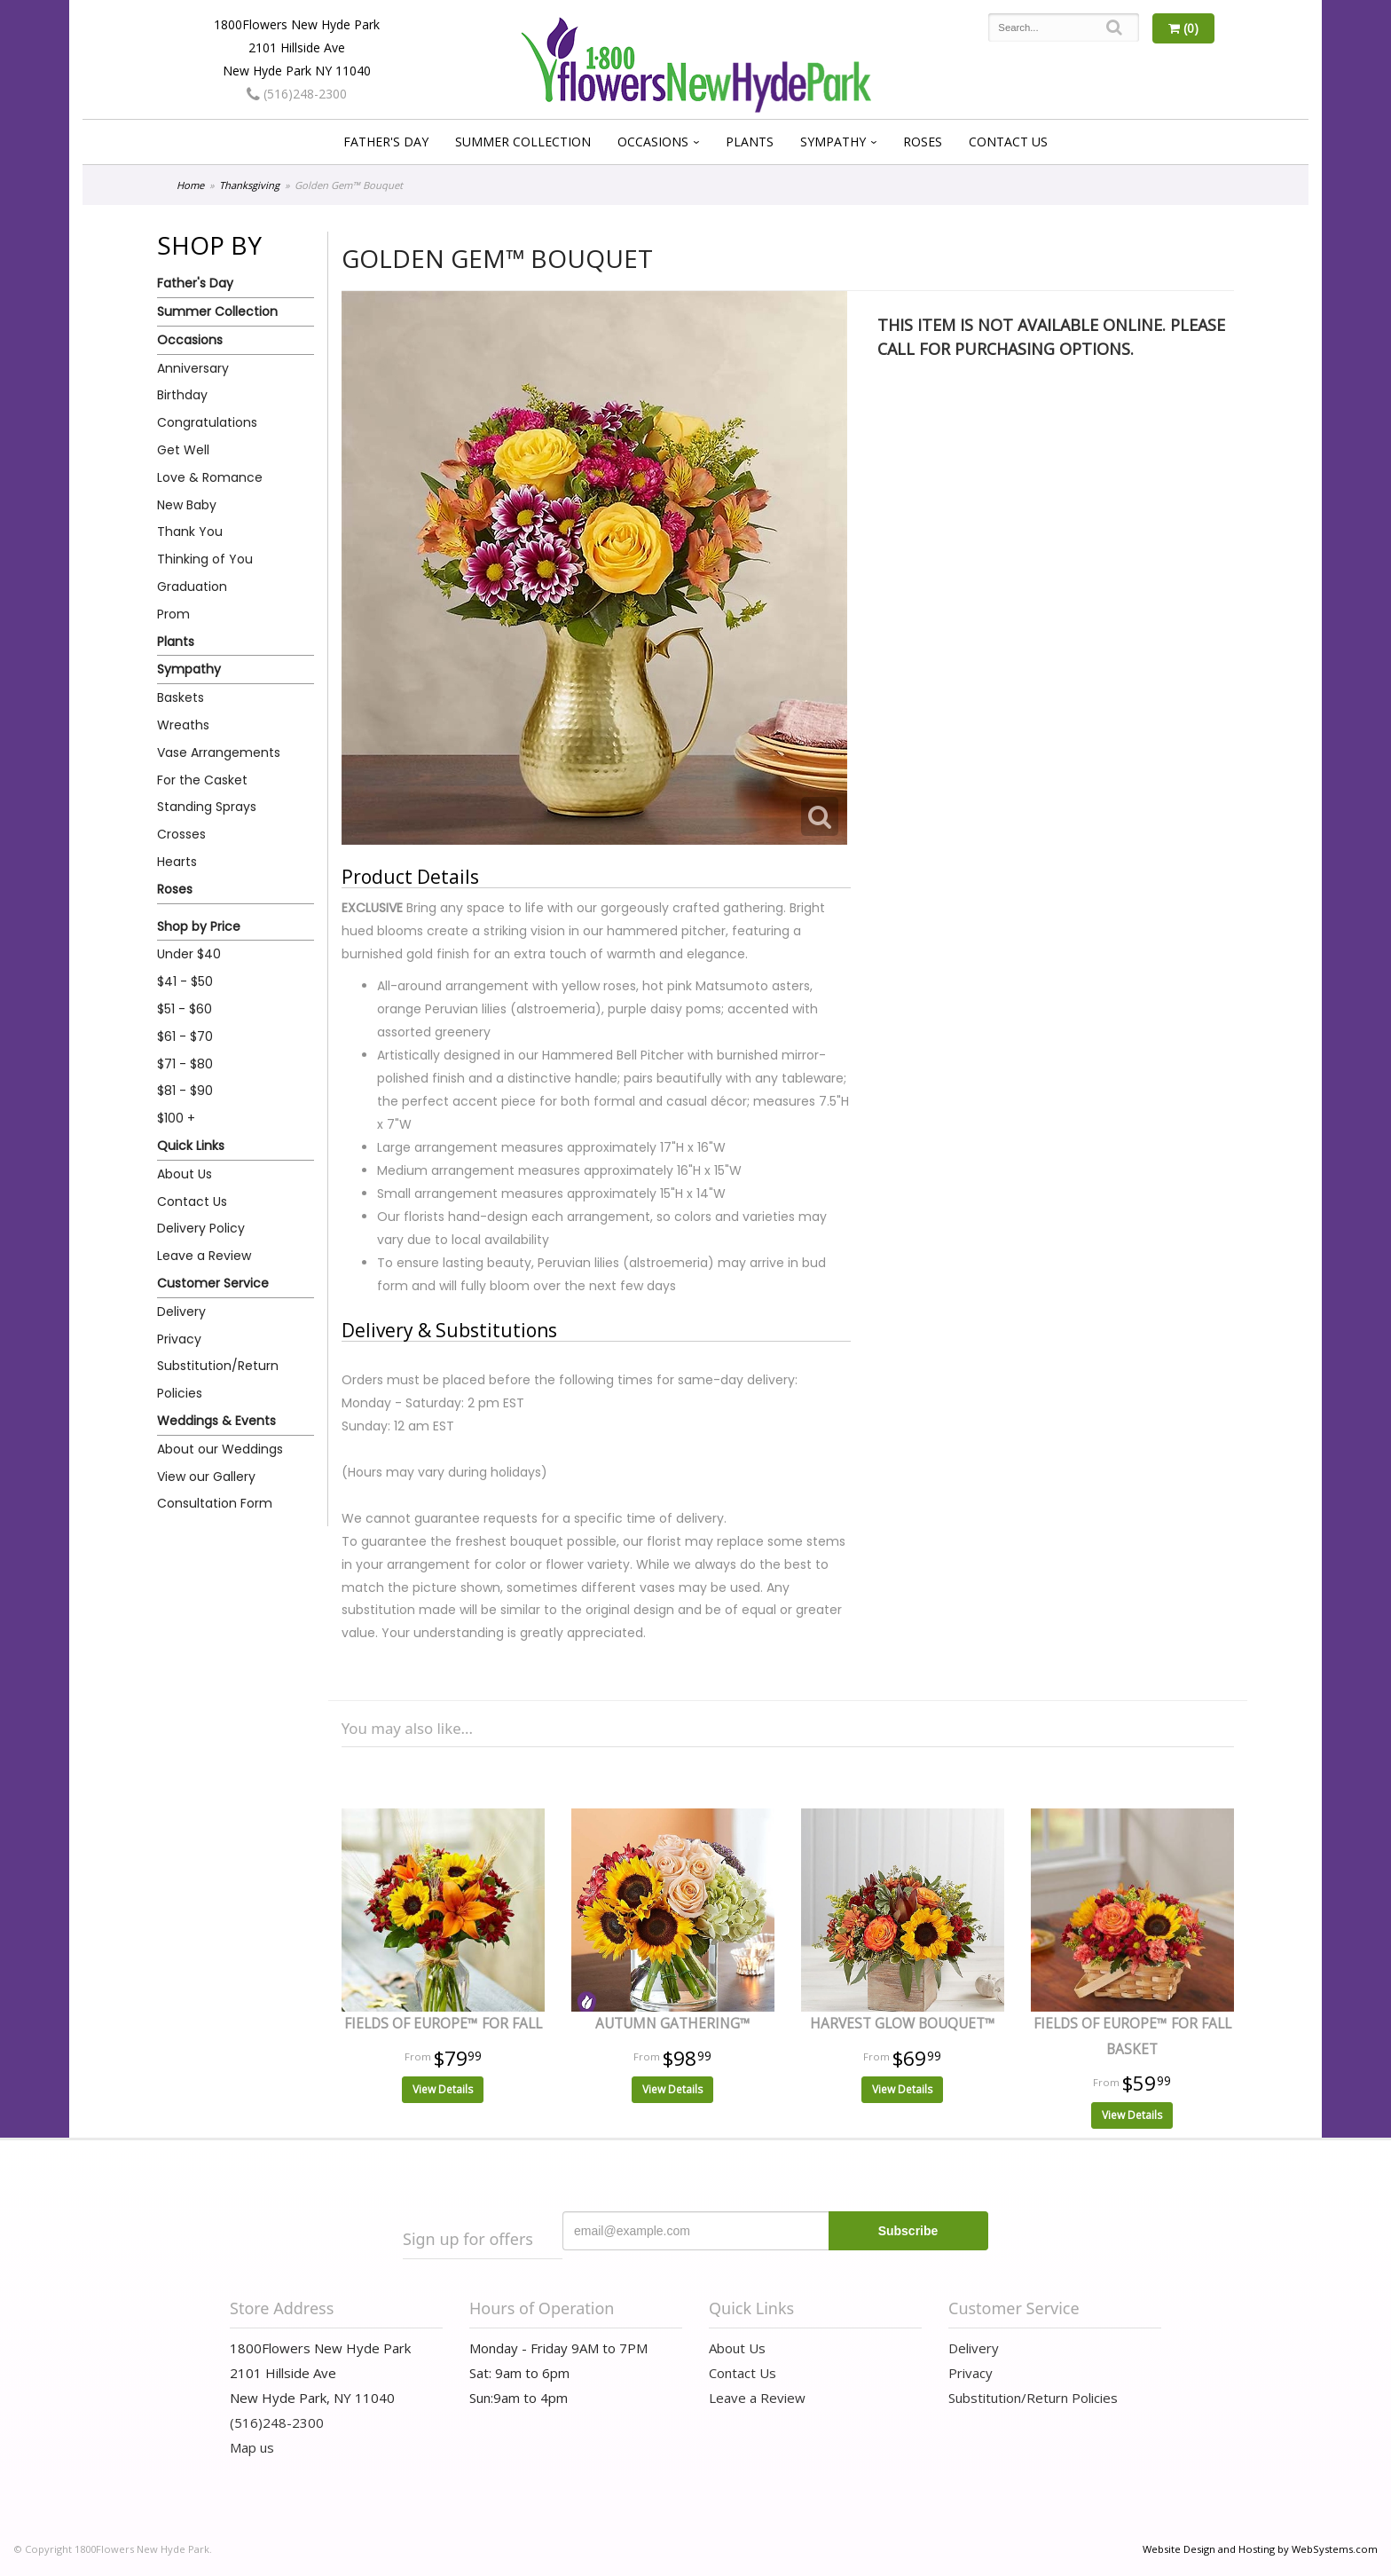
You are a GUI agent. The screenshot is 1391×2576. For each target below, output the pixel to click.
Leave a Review (204, 1255)
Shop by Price (198, 926)
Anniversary (193, 368)
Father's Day (385, 141)
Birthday (182, 395)
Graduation (192, 586)
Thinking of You (205, 559)
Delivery (181, 1311)
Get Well (183, 450)
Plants (750, 141)
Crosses (181, 834)
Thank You (190, 531)
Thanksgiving (249, 185)
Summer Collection (523, 141)
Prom (173, 614)
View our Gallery (206, 1476)
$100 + (176, 1118)
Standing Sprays (206, 806)
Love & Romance (210, 477)
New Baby (186, 505)
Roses (922, 141)
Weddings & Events (216, 1421)
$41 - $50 (185, 981)
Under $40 (189, 954)
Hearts (177, 861)
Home (190, 185)
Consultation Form (214, 1503)
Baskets (180, 697)
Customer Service (213, 1283)
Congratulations (207, 422)
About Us (184, 1174)
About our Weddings (220, 1449)
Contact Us (1008, 141)
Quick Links (190, 1145)
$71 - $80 (185, 1064)
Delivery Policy (201, 1228)
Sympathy (833, 141)
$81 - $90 (185, 1090)
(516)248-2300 (297, 93)
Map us (252, 2447)
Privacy (179, 1339)
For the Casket (202, 780)
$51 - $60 (184, 1009)
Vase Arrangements (218, 752)
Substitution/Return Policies (218, 1379)
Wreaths (183, 725)
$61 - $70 (185, 1036)
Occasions (652, 141)
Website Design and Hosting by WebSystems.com (1260, 2549)
